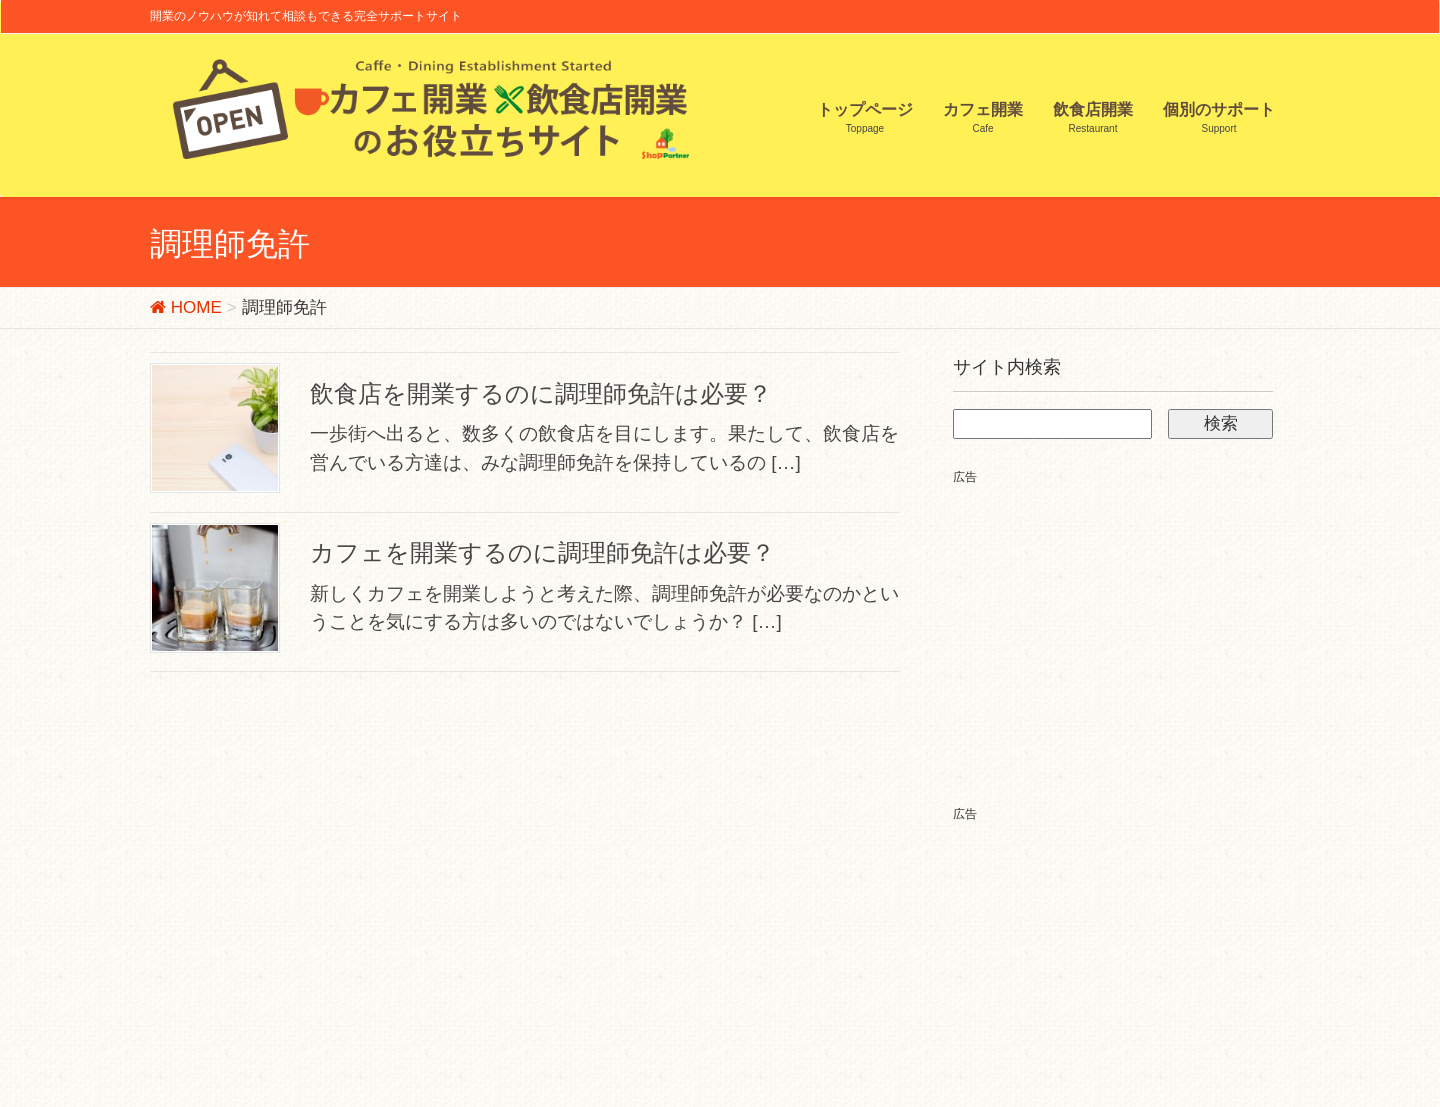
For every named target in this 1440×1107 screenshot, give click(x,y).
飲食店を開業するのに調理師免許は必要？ (541, 393)
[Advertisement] (1121, 628)
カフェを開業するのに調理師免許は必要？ (542, 552)
